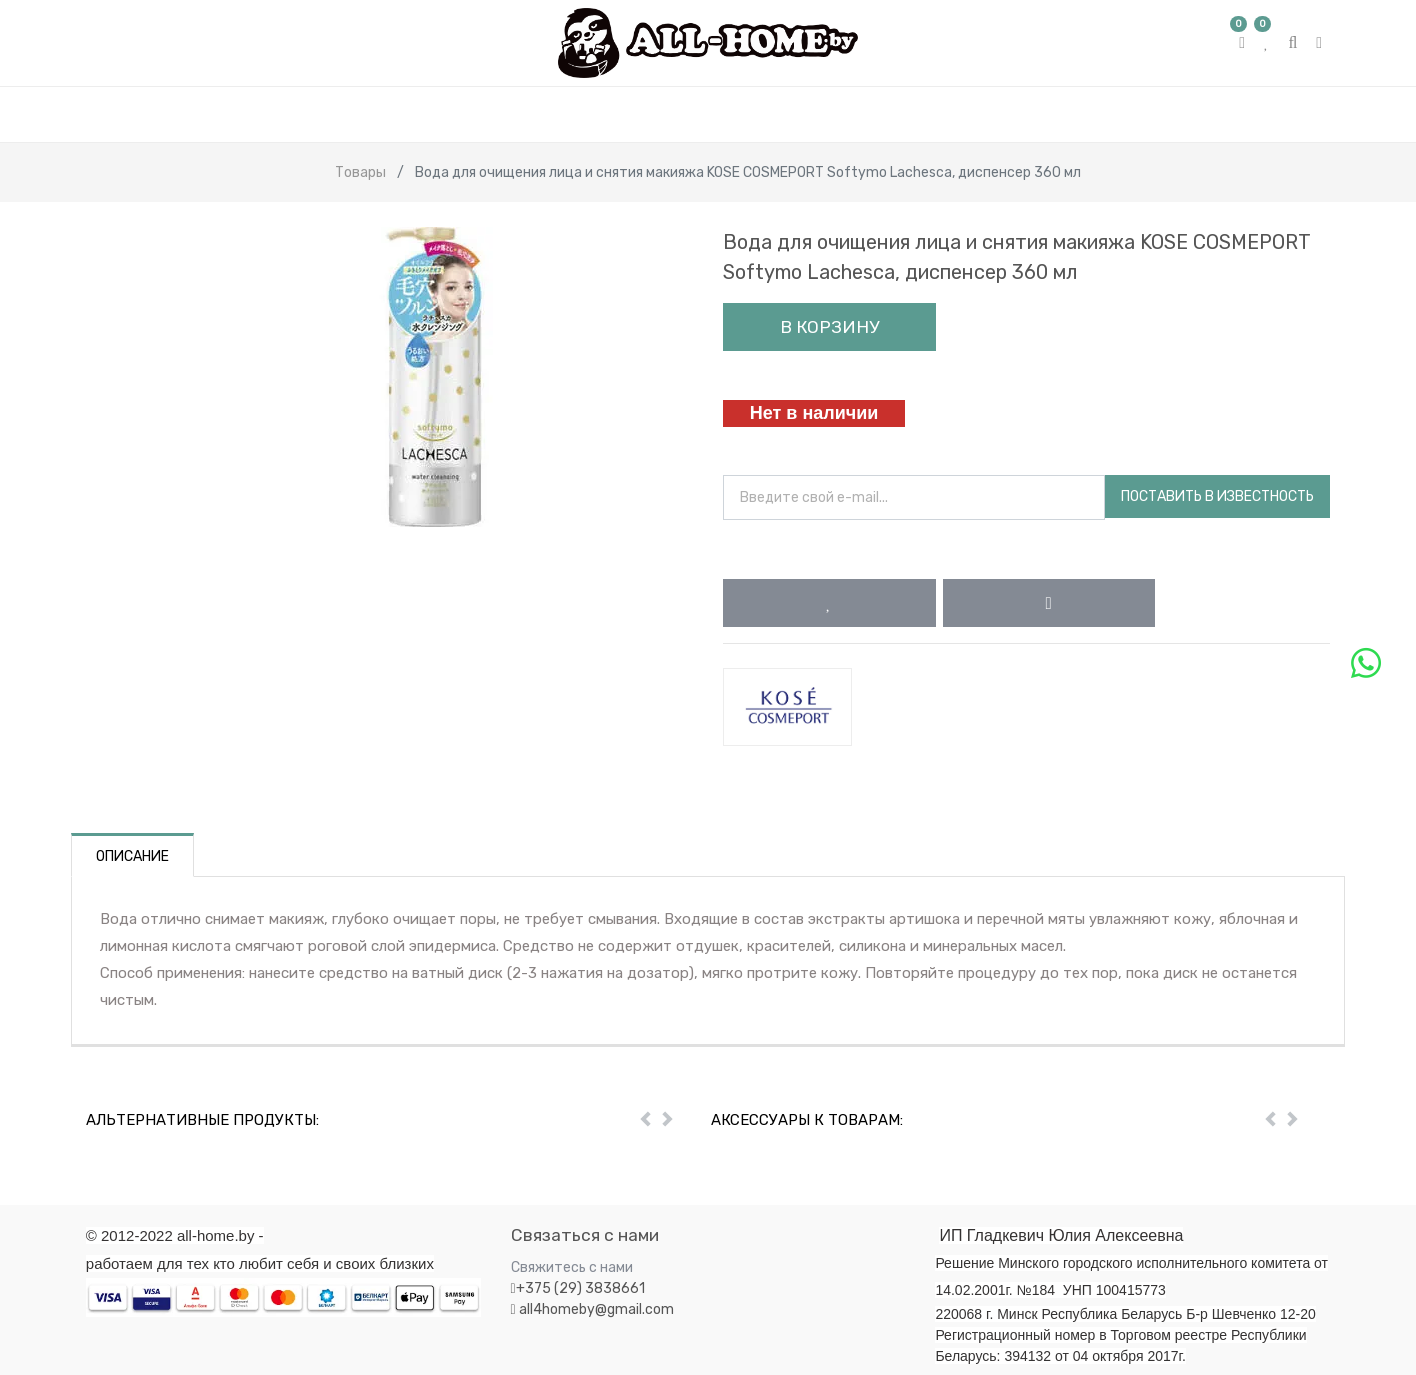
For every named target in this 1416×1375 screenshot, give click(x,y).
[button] (829, 603)
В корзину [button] (829, 327)
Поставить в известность (1217, 496)
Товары (360, 172)
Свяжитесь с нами (572, 1267)
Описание (132, 856)
